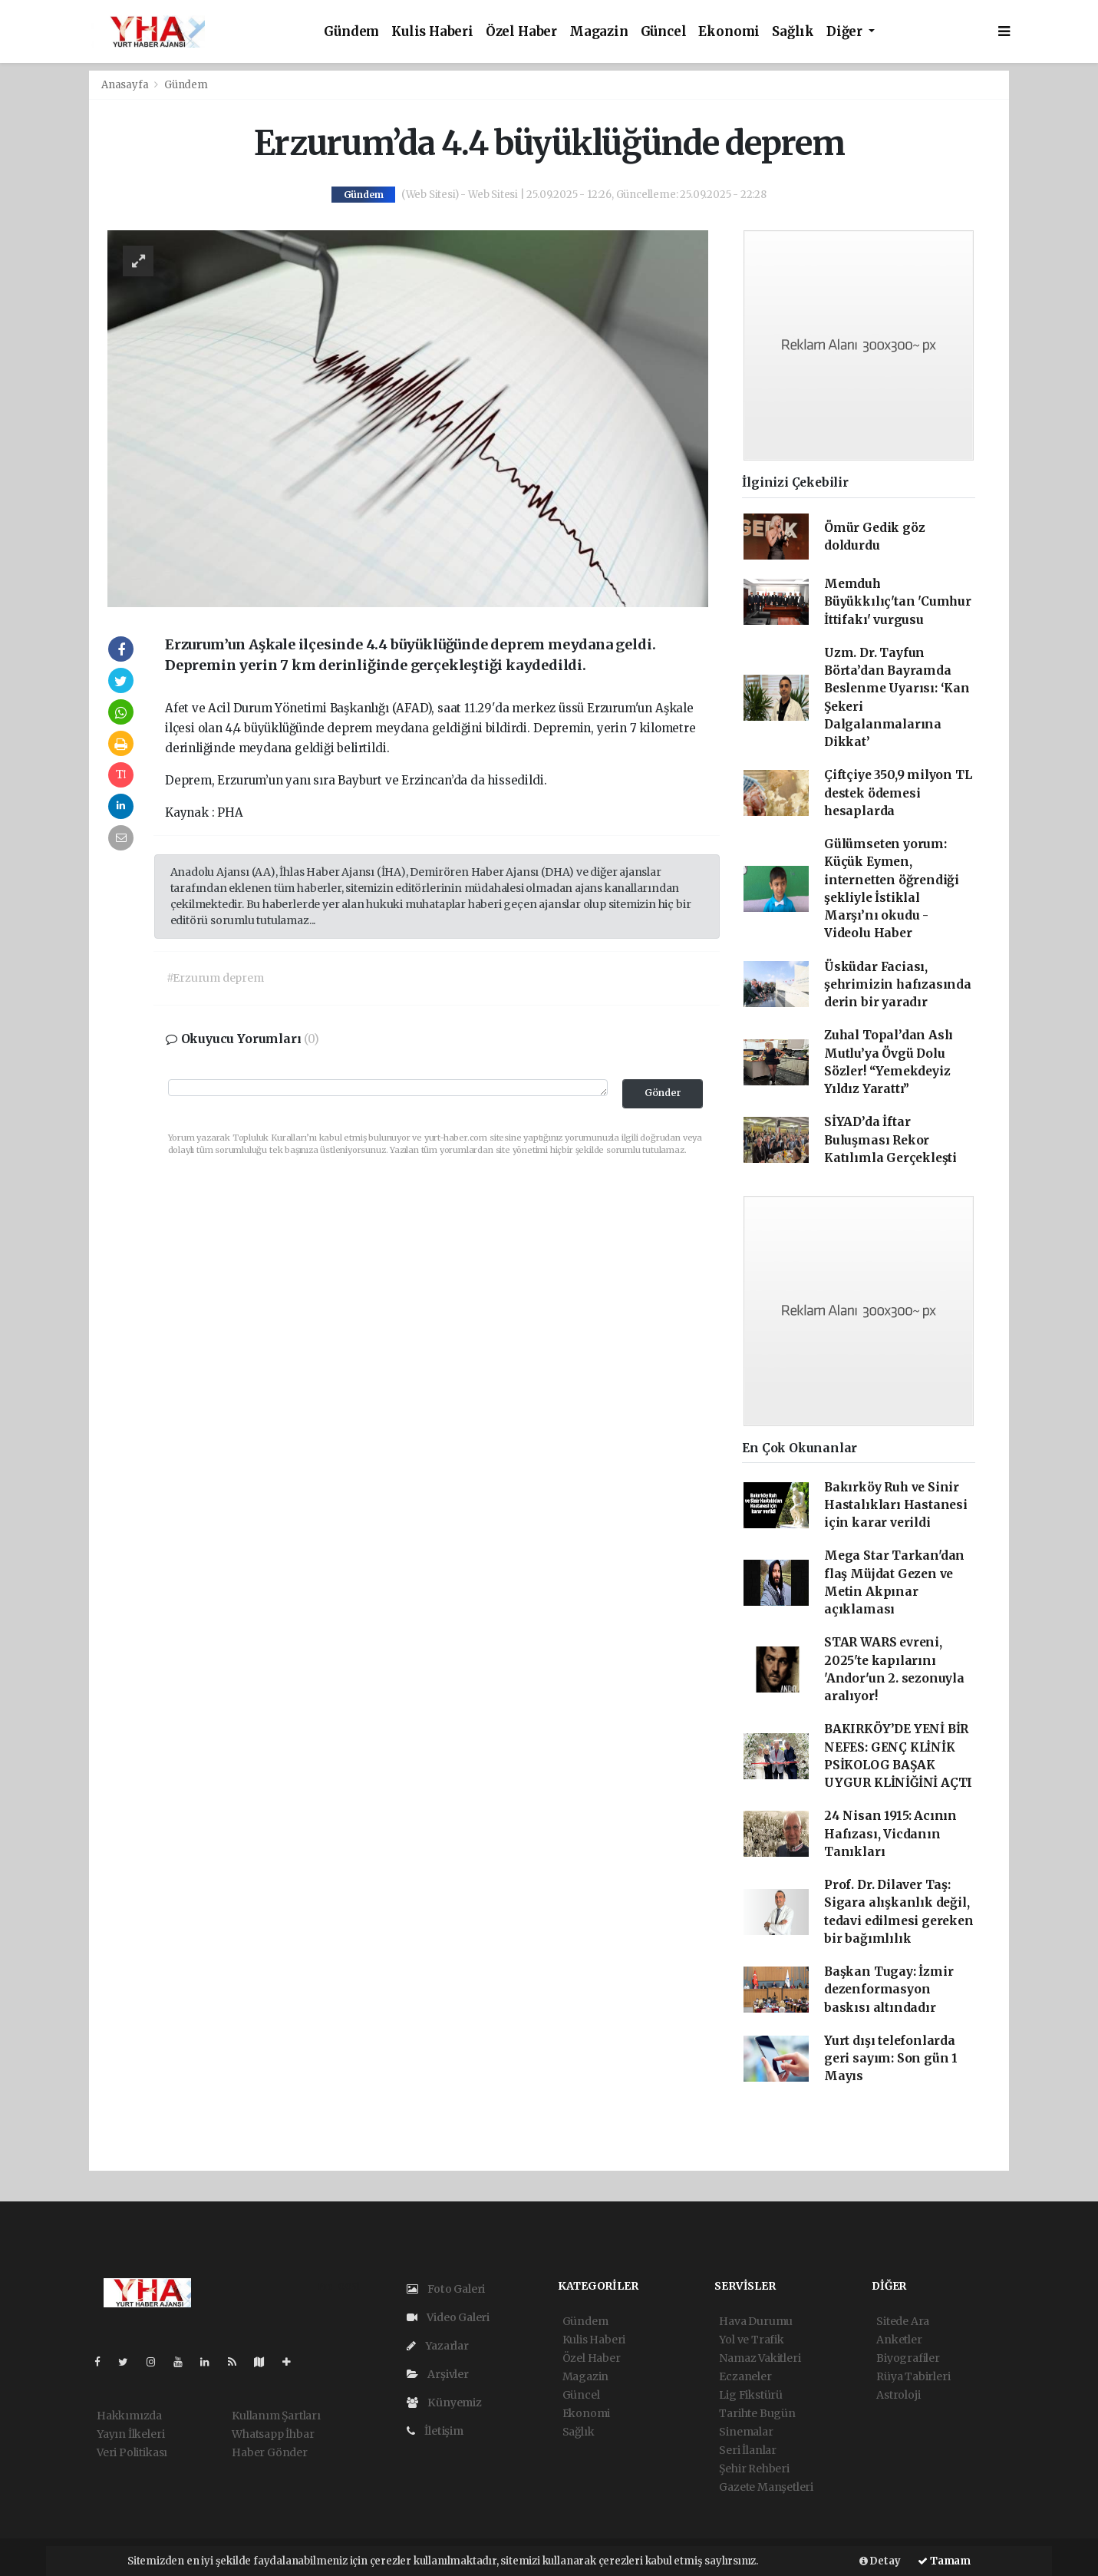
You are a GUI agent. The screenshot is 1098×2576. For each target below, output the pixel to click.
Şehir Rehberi (754, 2468)
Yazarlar (438, 2346)
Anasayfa (125, 84)
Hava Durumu (756, 2321)
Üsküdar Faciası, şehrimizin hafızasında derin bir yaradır (897, 984)
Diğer (846, 32)
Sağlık (793, 32)
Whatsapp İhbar (273, 2434)
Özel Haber (521, 32)
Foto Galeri (446, 2289)
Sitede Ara (902, 2321)
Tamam (944, 2561)
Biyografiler (908, 2358)
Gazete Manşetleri (766, 2487)
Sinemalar (746, 2432)
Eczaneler (745, 2376)
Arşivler (438, 2374)
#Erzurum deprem (215, 978)
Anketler (899, 2339)
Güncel (664, 32)
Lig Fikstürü (751, 2395)
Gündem (351, 32)
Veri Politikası (132, 2452)
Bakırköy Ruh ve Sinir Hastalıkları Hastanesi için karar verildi (896, 1505)
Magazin (598, 32)
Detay (880, 2561)
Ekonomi (729, 32)
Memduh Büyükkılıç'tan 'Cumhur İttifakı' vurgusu (897, 601)
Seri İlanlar (748, 2450)
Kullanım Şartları (276, 2415)
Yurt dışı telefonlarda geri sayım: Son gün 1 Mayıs (891, 2058)
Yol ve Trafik (751, 2339)
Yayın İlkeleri (130, 2434)
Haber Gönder (270, 2452)
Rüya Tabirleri (913, 2376)
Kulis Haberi (432, 32)
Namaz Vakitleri (759, 2358)
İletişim (435, 2431)
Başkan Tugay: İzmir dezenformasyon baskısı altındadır (888, 1989)
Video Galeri (448, 2317)
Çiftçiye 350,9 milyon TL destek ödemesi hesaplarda (897, 793)
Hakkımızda (129, 2415)
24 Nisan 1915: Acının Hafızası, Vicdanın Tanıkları (890, 1833)
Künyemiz (444, 2402)
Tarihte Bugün (757, 2413)
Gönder (663, 1092)
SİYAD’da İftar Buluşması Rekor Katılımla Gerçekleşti (890, 1140)
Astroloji (898, 2395)
